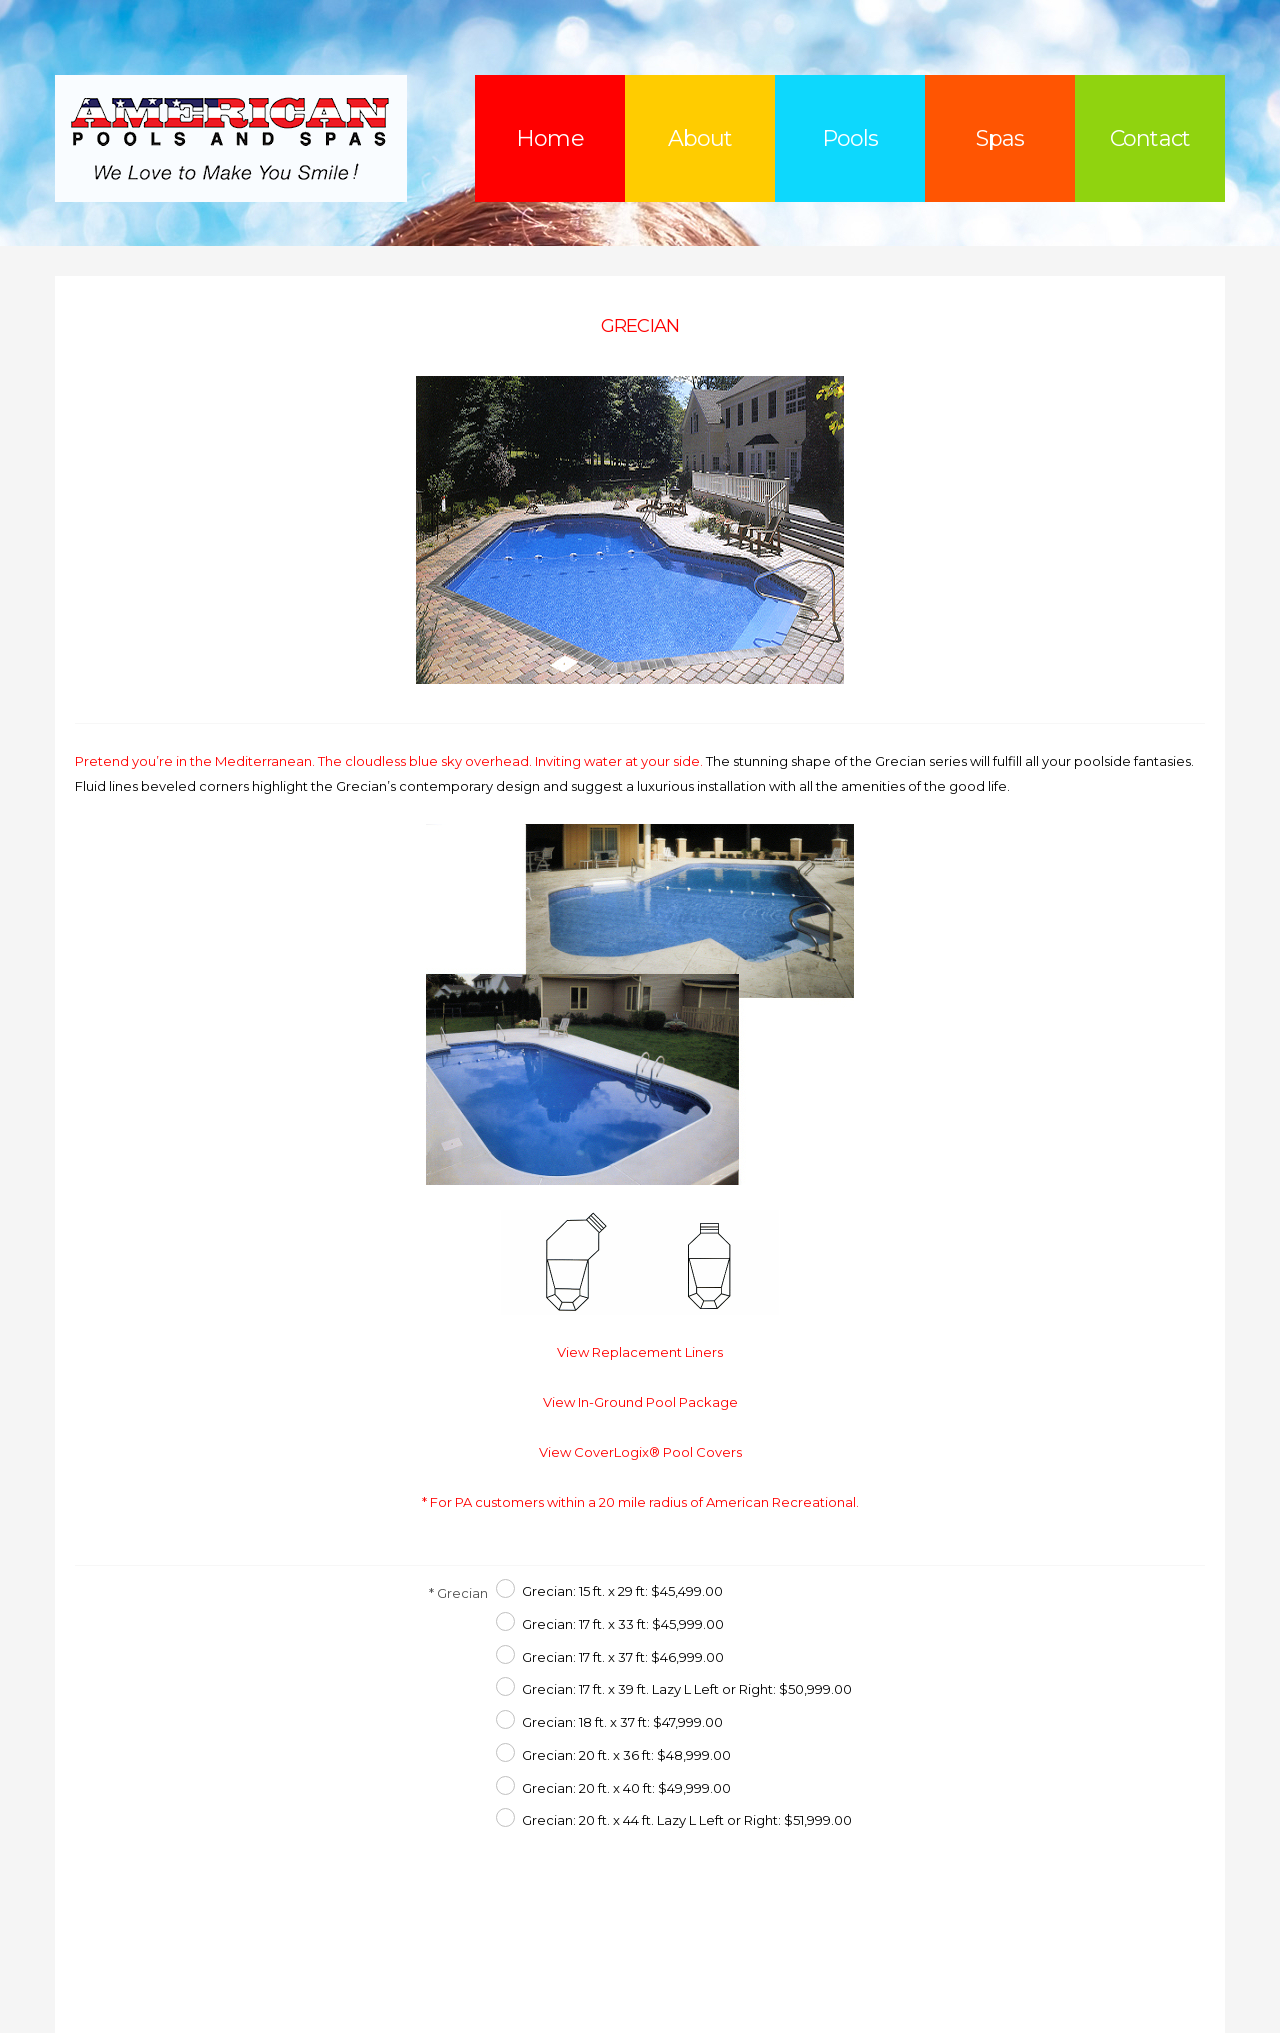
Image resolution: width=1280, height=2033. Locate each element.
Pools (850, 138)
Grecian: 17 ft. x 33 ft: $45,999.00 (623, 1624)
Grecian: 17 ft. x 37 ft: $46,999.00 (623, 1657)
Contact (1150, 138)
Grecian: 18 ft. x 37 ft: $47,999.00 (622, 1722)
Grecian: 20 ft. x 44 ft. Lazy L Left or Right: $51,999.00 (687, 1820)
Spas (1000, 138)
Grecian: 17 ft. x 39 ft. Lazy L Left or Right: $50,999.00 (687, 1689)
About (700, 138)
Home (549, 138)
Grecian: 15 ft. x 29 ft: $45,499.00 (622, 1591)
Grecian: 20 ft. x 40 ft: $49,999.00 (626, 1788)
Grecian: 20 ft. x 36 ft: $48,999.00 (626, 1755)
